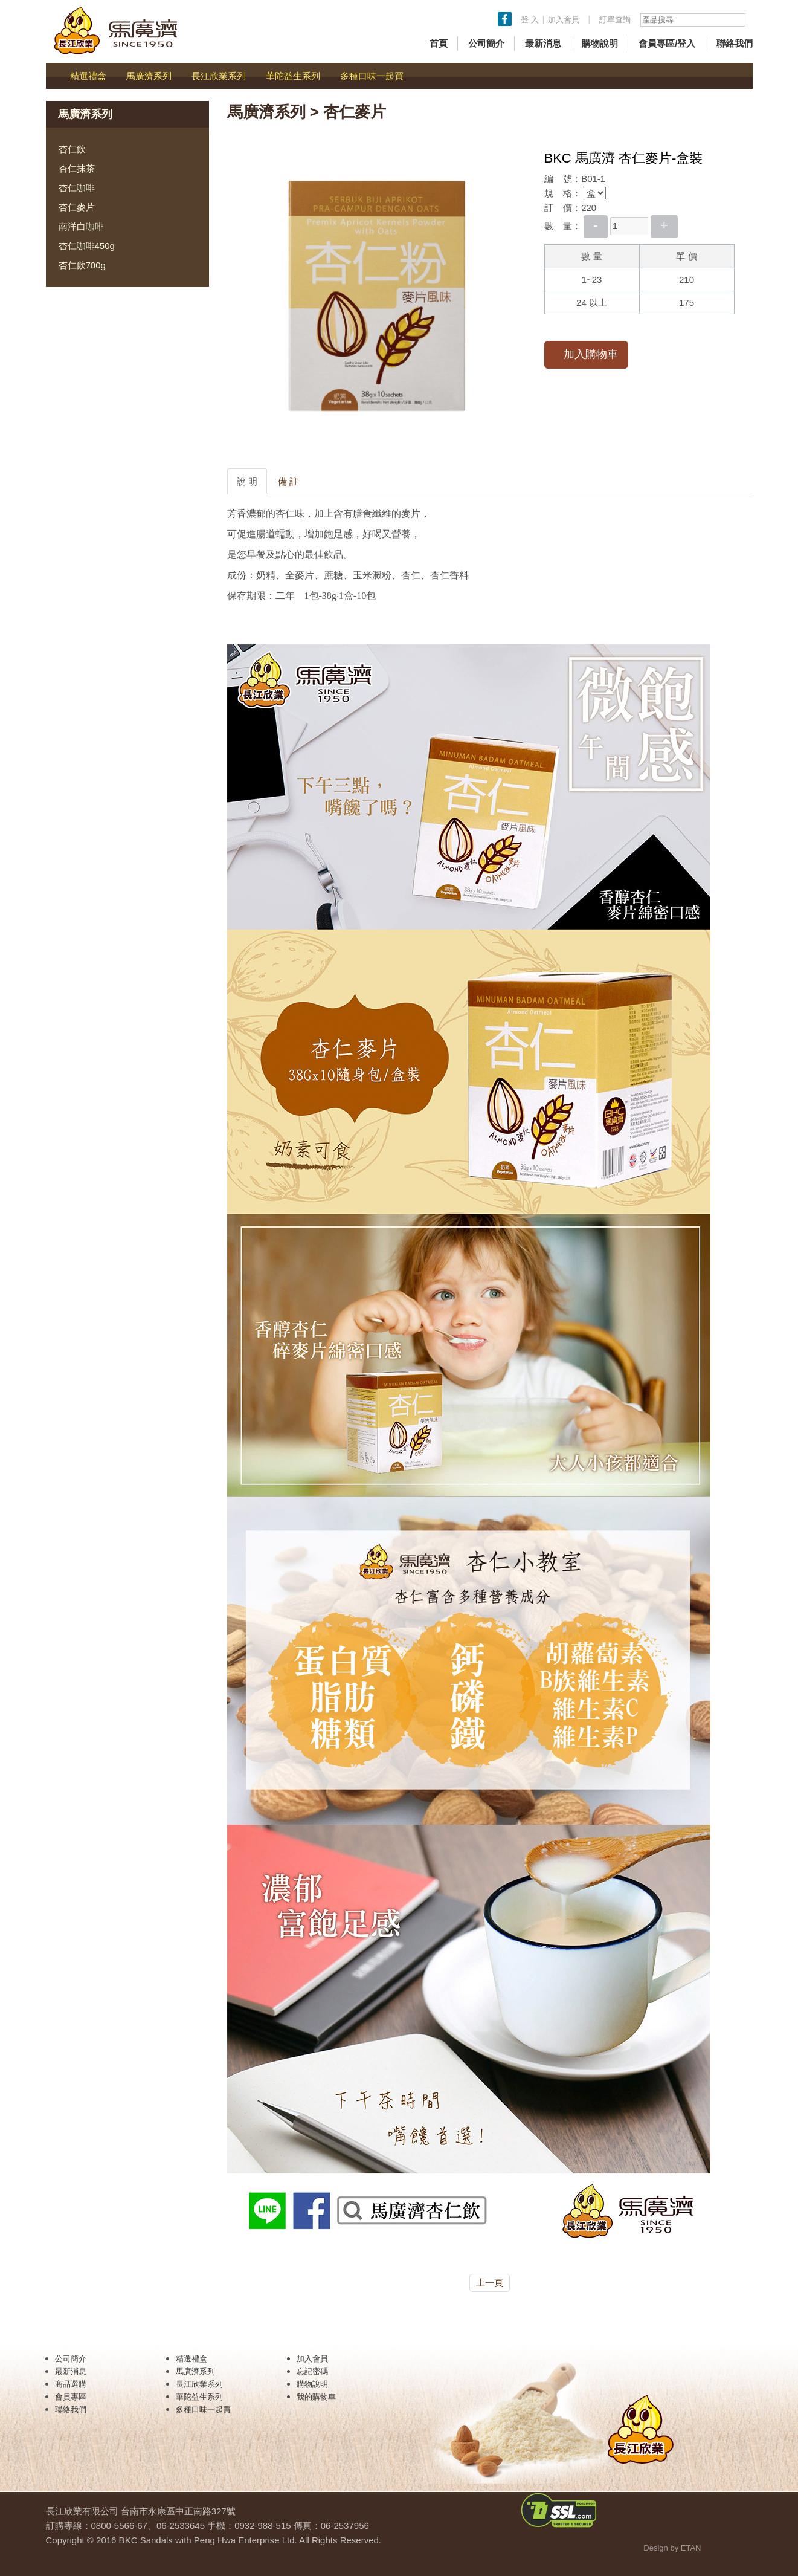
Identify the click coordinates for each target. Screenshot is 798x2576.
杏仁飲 (72, 149)
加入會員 (565, 19)
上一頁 (489, 2282)
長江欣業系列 (218, 76)
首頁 (439, 43)
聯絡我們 (734, 43)
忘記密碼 (312, 2371)
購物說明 (600, 43)
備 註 (288, 481)
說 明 (247, 481)
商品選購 (70, 2384)
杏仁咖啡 (77, 188)
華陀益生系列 (293, 76)
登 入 (530, 19)
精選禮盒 (88, 76)
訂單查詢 (615, 19)
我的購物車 (316, 2396)
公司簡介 (486, 43)
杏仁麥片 (77, 207)
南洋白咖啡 (81, 226)
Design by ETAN (672, 2547)
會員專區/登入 (667, 43)
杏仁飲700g (82, 265)
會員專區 (70, 2396)
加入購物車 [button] (586, 354)
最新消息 (543, 43)
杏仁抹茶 (77, 168)
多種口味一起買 (372, 76)
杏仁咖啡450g (87, 246)
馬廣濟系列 (149, 76)
